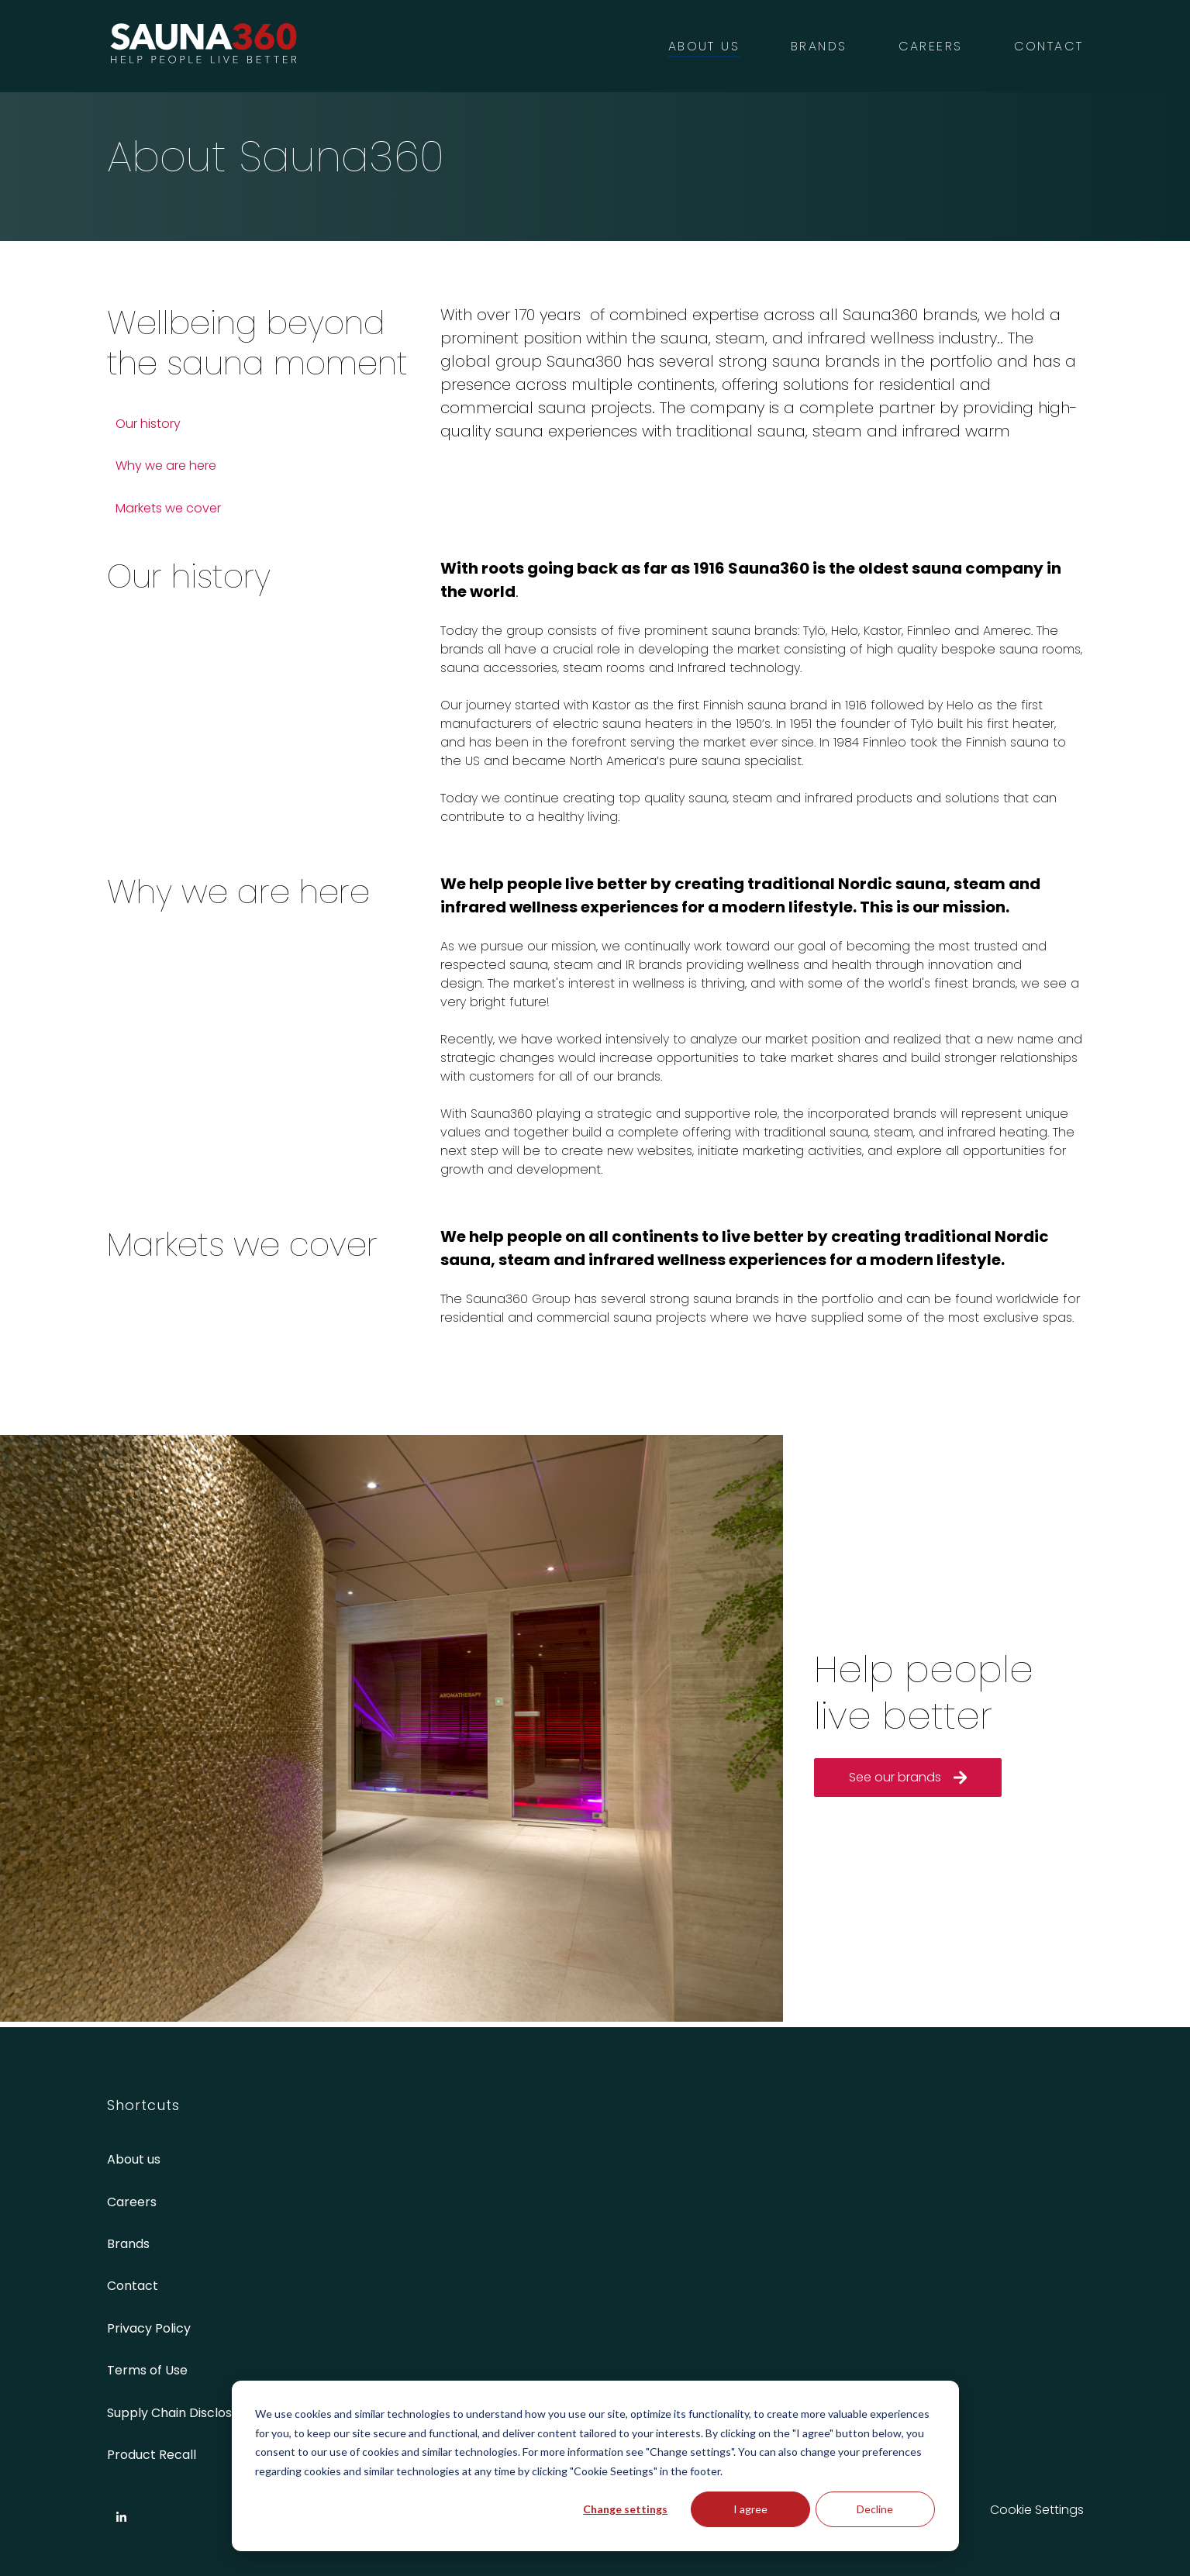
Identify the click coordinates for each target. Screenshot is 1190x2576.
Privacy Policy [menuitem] (149, 2328)
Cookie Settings (1037, 2510)
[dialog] (595, 2466)
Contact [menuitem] (132, 2286)
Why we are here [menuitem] (166, 465)
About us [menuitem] (133, 2159)
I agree (750, 2509)
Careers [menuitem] (132, 2202)
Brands (819, 46)
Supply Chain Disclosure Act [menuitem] (192, 2413)
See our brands (908, 1777)
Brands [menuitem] (128, 2244)
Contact (1049, 46)
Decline (875, 2509)
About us (704, 46)
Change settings (625, 2509)
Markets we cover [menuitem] (168, 508)
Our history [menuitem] (148, 424)
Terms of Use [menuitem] (147, 2370)
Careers (931, 46)
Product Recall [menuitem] (151, 2455)
